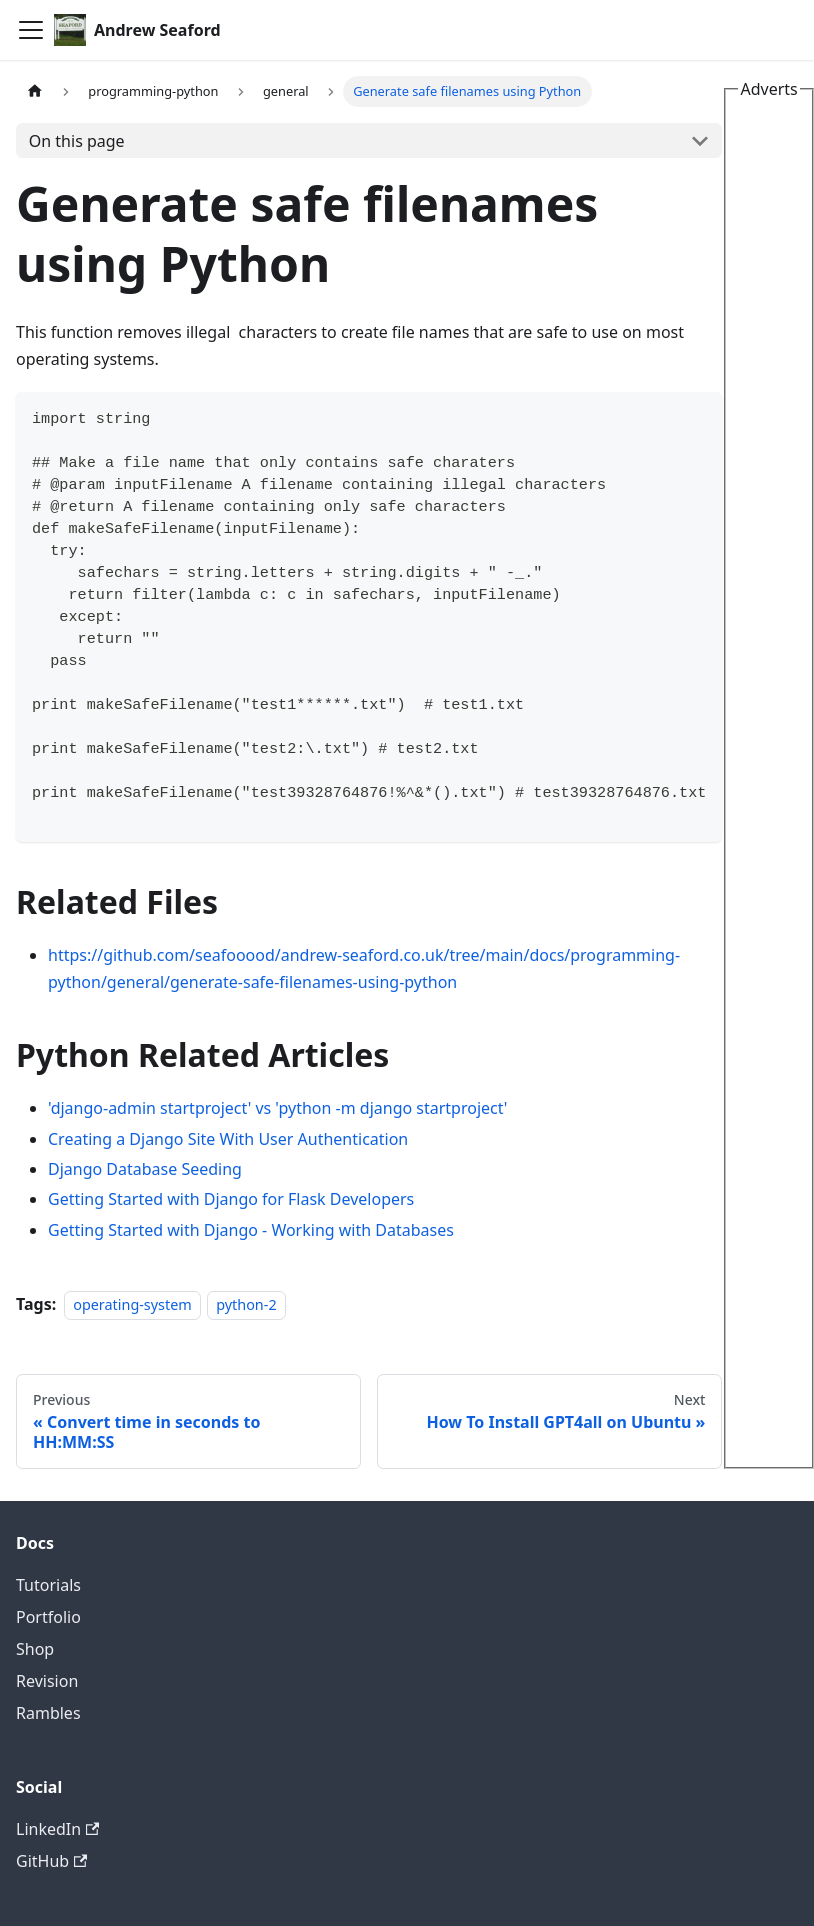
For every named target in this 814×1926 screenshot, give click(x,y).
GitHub (51, 1861)
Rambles (48, 1713)
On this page (77, 141)
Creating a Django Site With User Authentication (228, 1139)
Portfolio (48, 1617)
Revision (47, 1681)
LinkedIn (57, 1829)
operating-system (132, 1304)
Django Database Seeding (145, 1169)
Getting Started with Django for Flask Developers (231, 1199)
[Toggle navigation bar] (31, 30)
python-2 (246, 1304)
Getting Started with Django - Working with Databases (251, 1230)
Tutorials (48, 1585)
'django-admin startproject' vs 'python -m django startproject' (277, 1108)
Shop (35, 1649)
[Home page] (35, 91)
